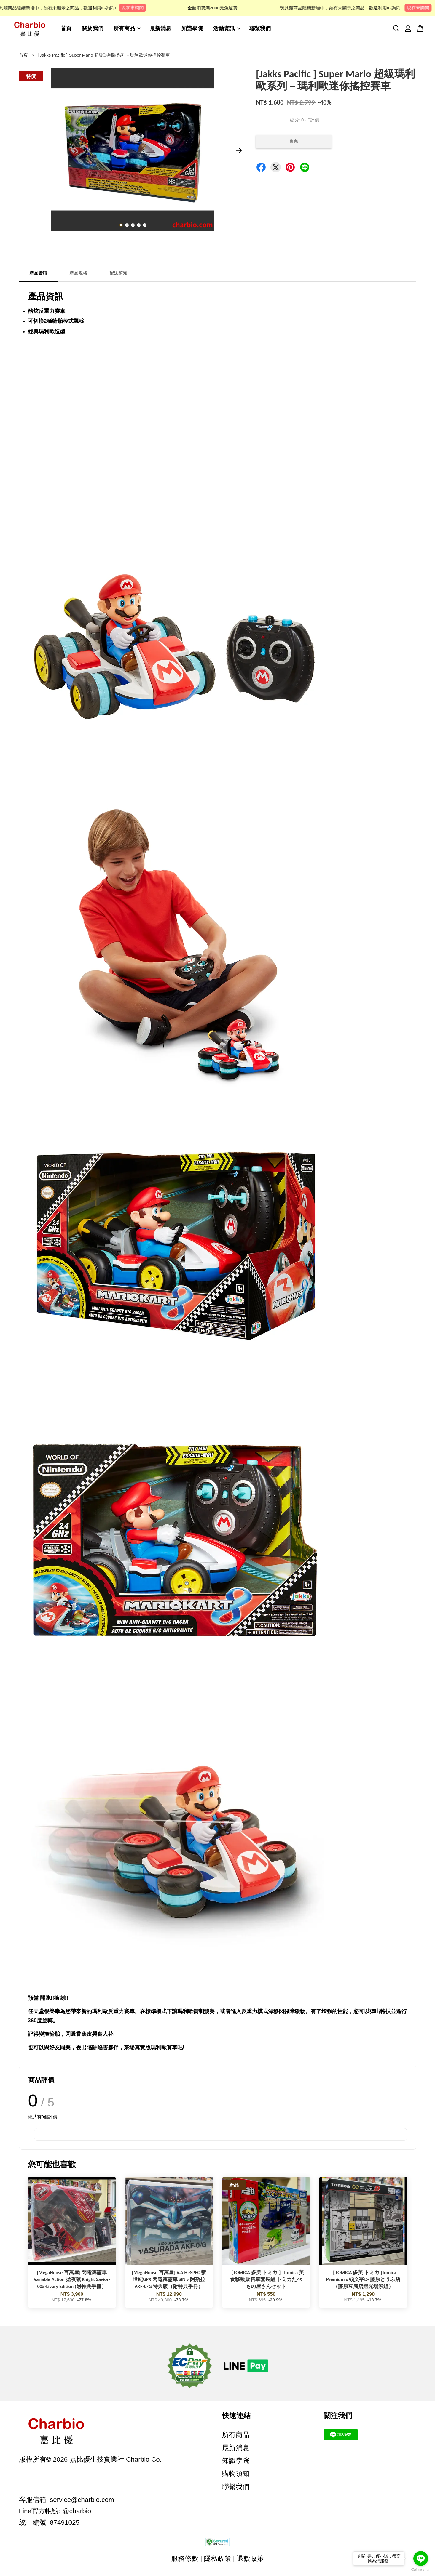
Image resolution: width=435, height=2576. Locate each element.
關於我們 (92, 30)
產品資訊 (38, 275)
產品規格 (78, 275)
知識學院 (192, 30)
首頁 (66, 30)
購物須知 (235, 2476)
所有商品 (127, 30)
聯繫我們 (260, 30)
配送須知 (118, 275)
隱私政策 (217, 2561)
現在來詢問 (139, 7)
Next (239, 153)
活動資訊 (226, 30)
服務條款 (184, 2561)
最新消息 (160, 30)
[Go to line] (420, 2558)
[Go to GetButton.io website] (420, 2570)
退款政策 (250, 2561)
